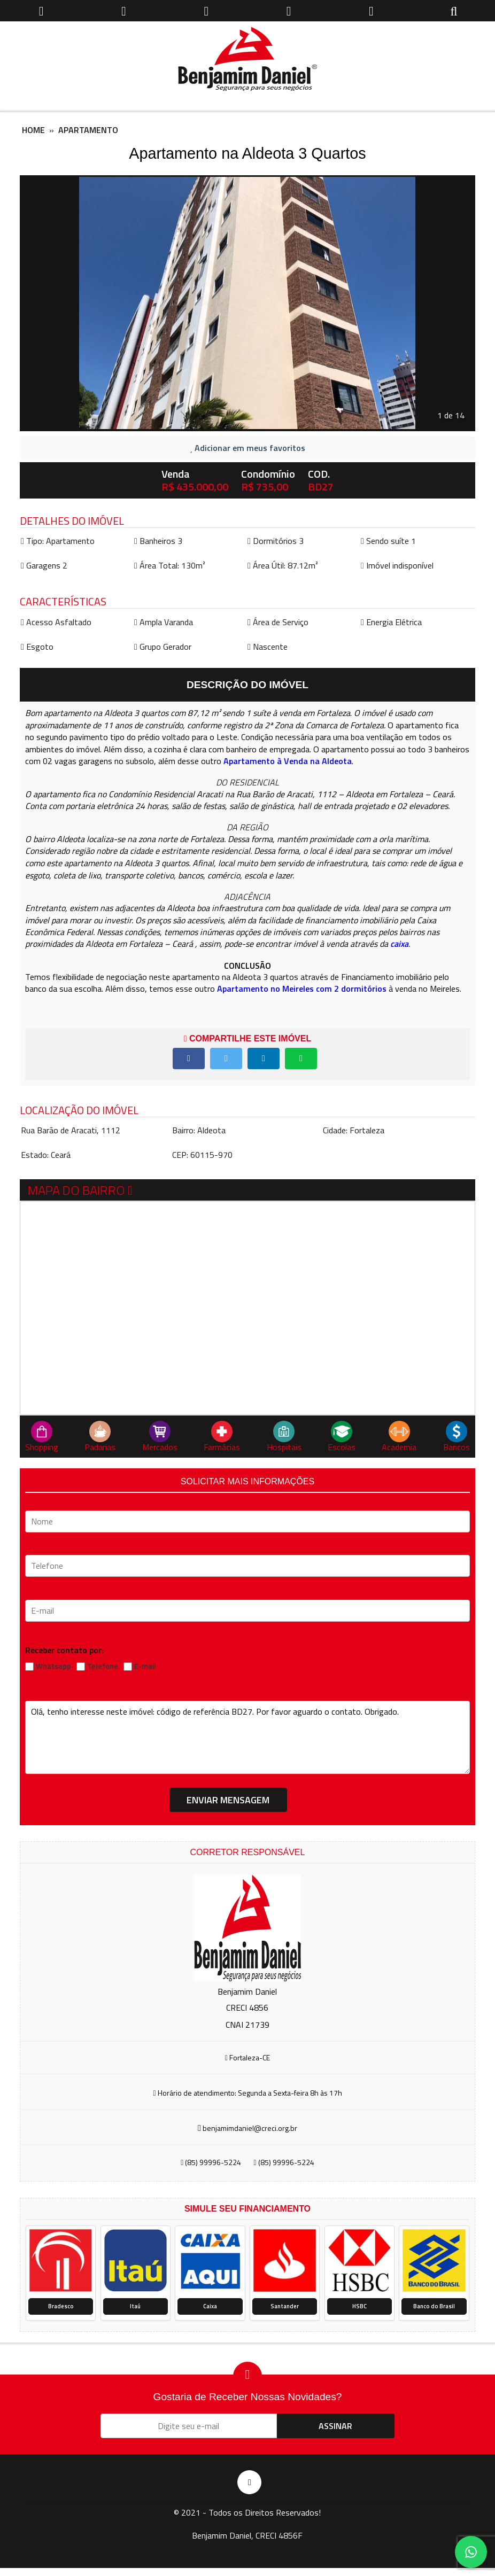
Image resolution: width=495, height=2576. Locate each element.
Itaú (135, 2306)
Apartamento (88, 129)
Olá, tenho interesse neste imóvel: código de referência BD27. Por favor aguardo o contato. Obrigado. (247, 1737)
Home (33, 129)
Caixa (210, 2306)
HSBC (359, 2306)
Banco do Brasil (434, 2306)
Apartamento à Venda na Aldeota (287, 760)
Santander (284, 2306)
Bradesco (61, 2306)
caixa (399, 943)
